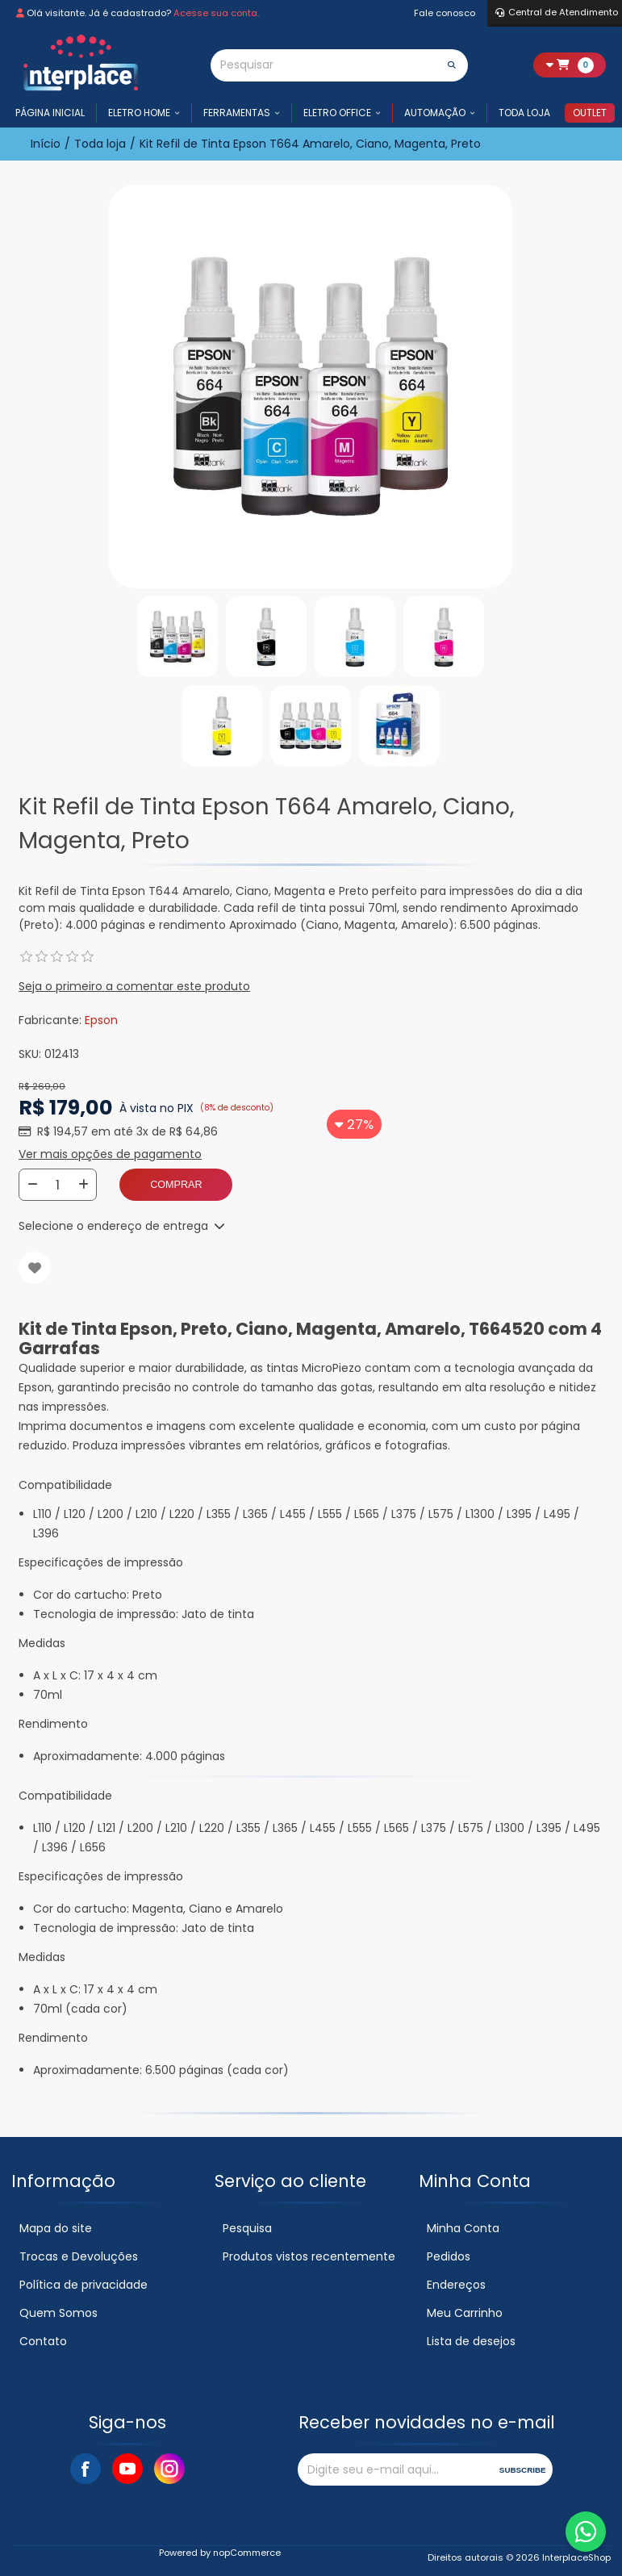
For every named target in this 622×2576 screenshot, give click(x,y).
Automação (434, 112)
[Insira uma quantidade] (58, 1184)
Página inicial (50, 112)
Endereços (456, 2285)
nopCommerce (247, 2552)
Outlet (590, 112)
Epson (101, 1020)
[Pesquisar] (323, 65)
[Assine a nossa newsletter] (395, 2469)
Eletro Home (139, 112)
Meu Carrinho (465, 2313)
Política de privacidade (83, 2285)
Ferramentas (236, 112)
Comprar (176, 1184)
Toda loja (524, 112)
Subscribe (522, 2469)
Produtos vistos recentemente (309, 2256)
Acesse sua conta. (216, 12)
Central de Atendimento (556, 12)
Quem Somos (58, 2313)
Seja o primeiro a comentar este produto (134, 986)
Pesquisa (247, 2228)
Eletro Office (337, 112)
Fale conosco (444, 12)
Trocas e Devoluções (78, 2256)
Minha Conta (463, 2228)
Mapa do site (55, 2228)
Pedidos (448, 2256)
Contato (43, 2341)
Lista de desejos (471, 2341)
